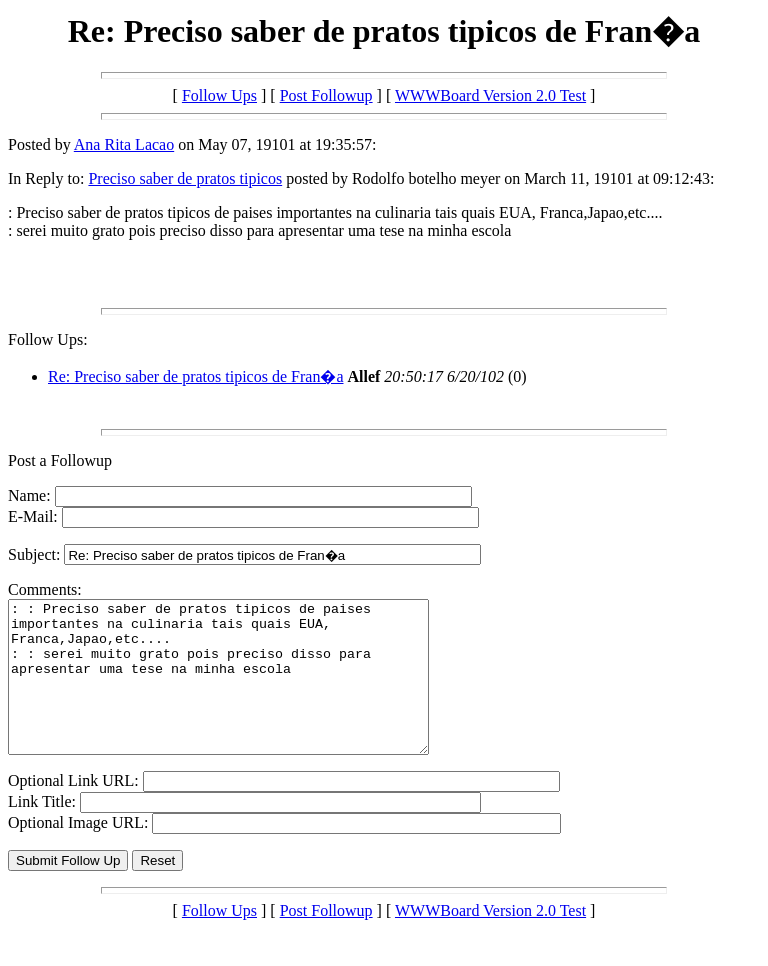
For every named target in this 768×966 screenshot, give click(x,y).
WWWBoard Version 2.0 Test (490, 95)
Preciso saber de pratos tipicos (185, 178)
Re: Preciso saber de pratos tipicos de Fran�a (195, 376)
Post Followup (326, 95)
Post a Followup (60, 460)
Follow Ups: (48, 339)
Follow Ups (219, 95)
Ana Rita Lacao (124, 144)
